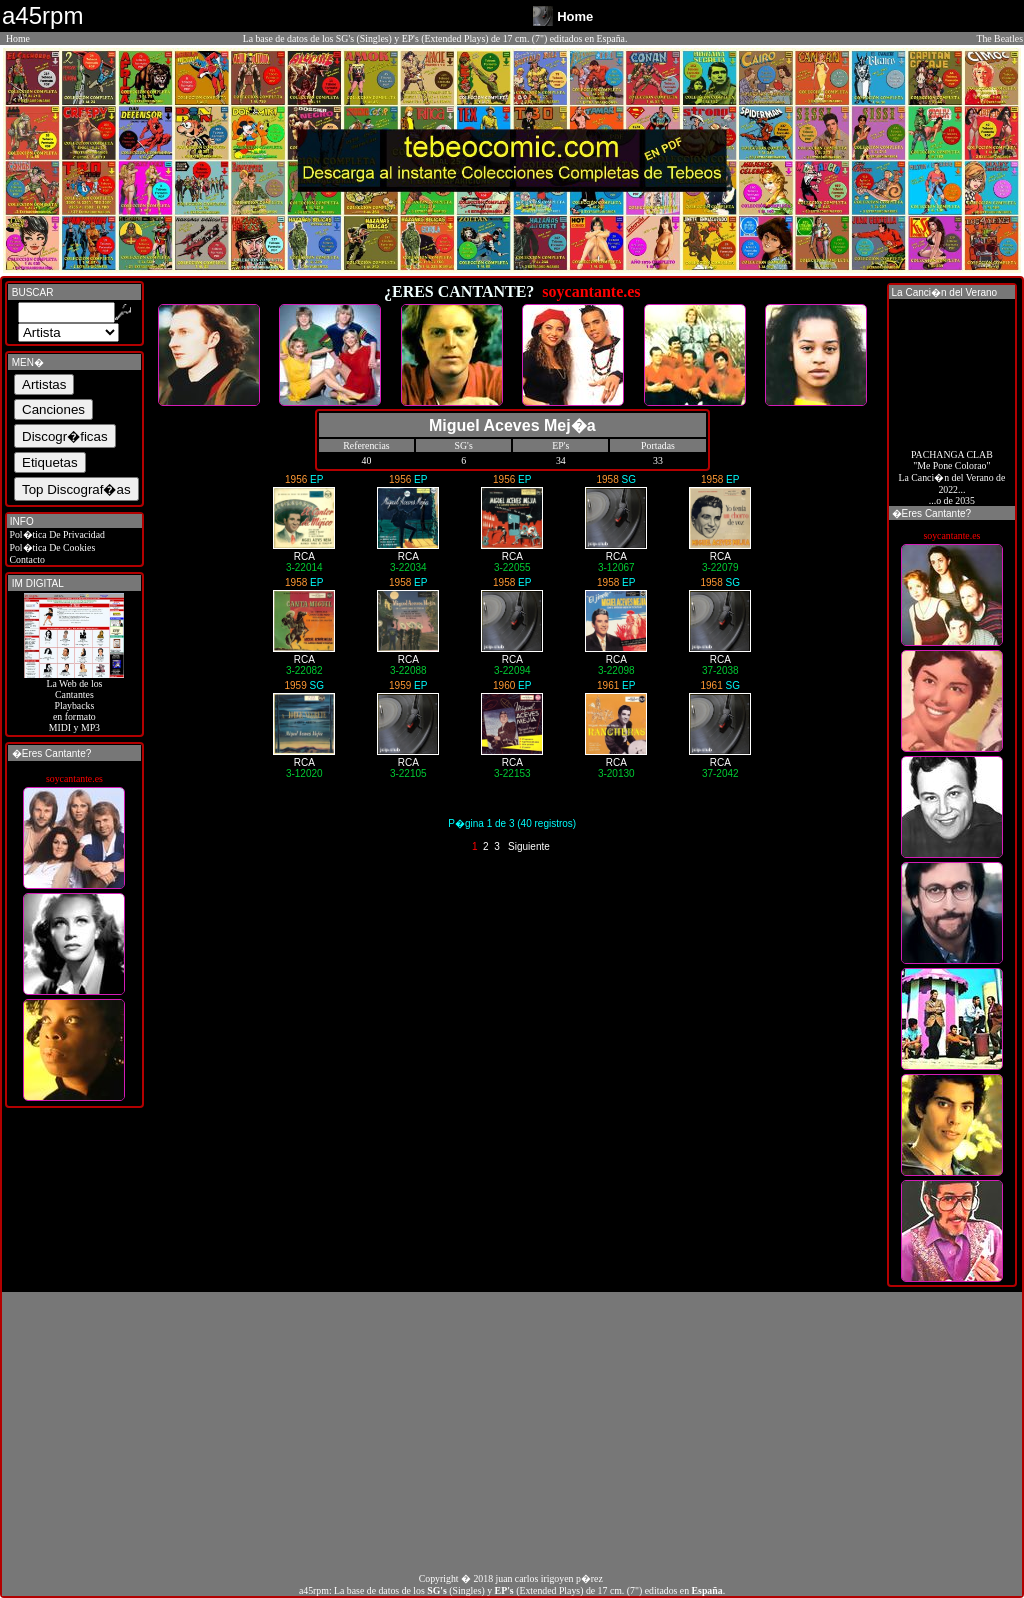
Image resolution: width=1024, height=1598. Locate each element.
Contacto (26, 559)
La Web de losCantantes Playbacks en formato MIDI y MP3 (74, 701)
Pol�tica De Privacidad (56, 534)
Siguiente (529, 846)
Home (18, 38)
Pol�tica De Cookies (51, 547)
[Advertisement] (512, 1432)
